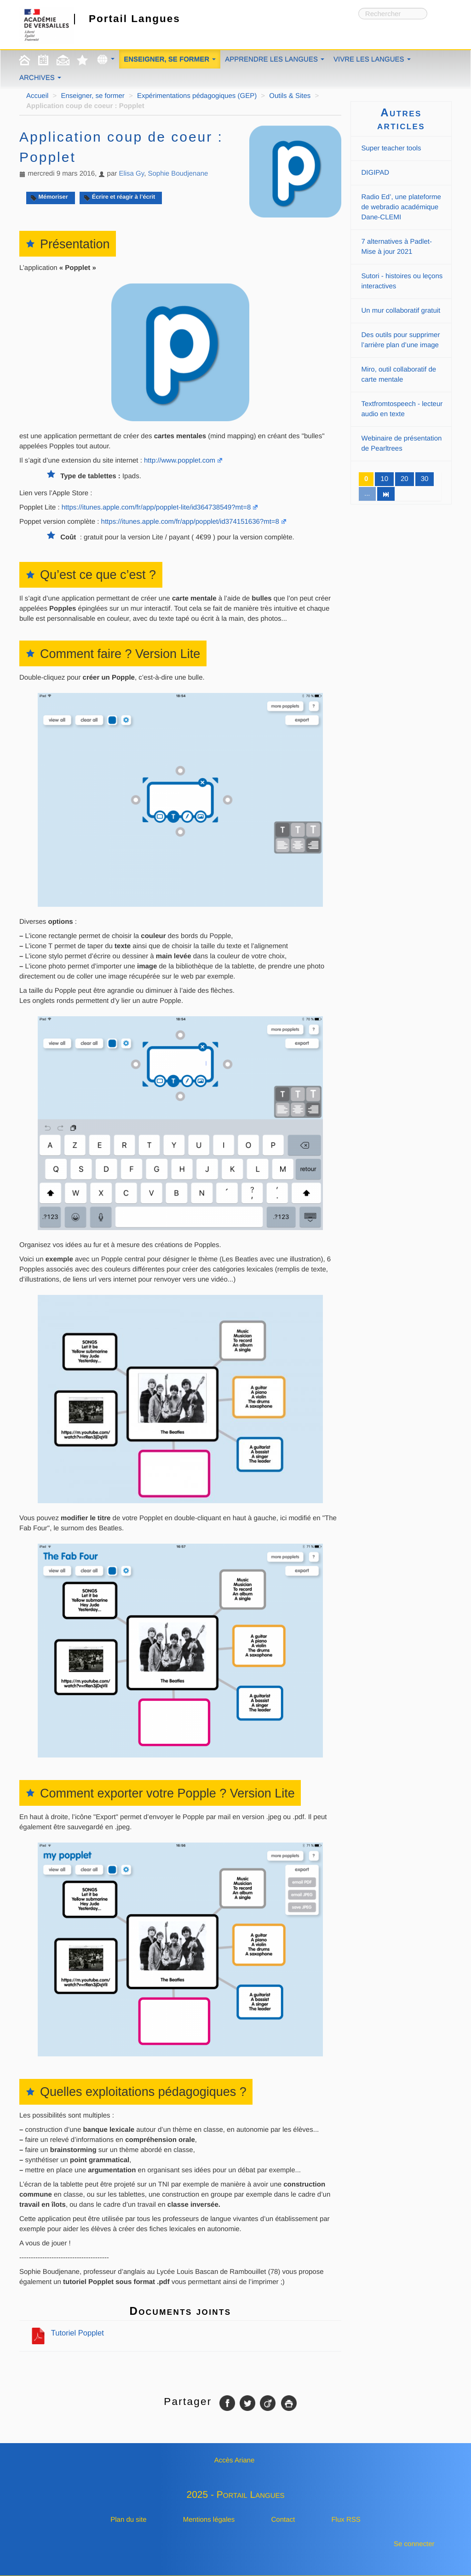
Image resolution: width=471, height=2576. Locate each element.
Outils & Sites (289, 96)
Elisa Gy (131, 173)
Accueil (37, 96)
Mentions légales (209, 2520)
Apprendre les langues (274, 59)
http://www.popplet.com (179, 460)
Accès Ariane (234, 2460)
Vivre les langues (372, 59)
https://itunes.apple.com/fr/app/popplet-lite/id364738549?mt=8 (156, 507)
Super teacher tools (391, 148)
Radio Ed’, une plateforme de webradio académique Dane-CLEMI (401, 207)
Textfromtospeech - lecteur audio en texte (402, 409)
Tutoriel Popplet (67, 2333)
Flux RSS (345, 2520)
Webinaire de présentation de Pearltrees (402, 443)
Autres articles (401, 119)
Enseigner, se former (170, 59)
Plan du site (128, 2520)
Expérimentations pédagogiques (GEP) (197, 96)
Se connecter (414, 2544)
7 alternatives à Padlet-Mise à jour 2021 (397, 247)
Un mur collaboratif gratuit (401, 311)
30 (425, 479)
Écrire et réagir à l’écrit (119, 197)
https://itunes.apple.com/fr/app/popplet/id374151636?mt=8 (190, 522)
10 (384, 479)
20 (404, 479)
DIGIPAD (376, 173)
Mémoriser (49, 197)
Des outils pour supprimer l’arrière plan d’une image (401, 340)
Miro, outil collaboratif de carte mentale (399, 375)
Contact (283, 2520)
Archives (40, 78)
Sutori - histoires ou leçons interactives (402, 281)
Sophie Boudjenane (178, 173)
